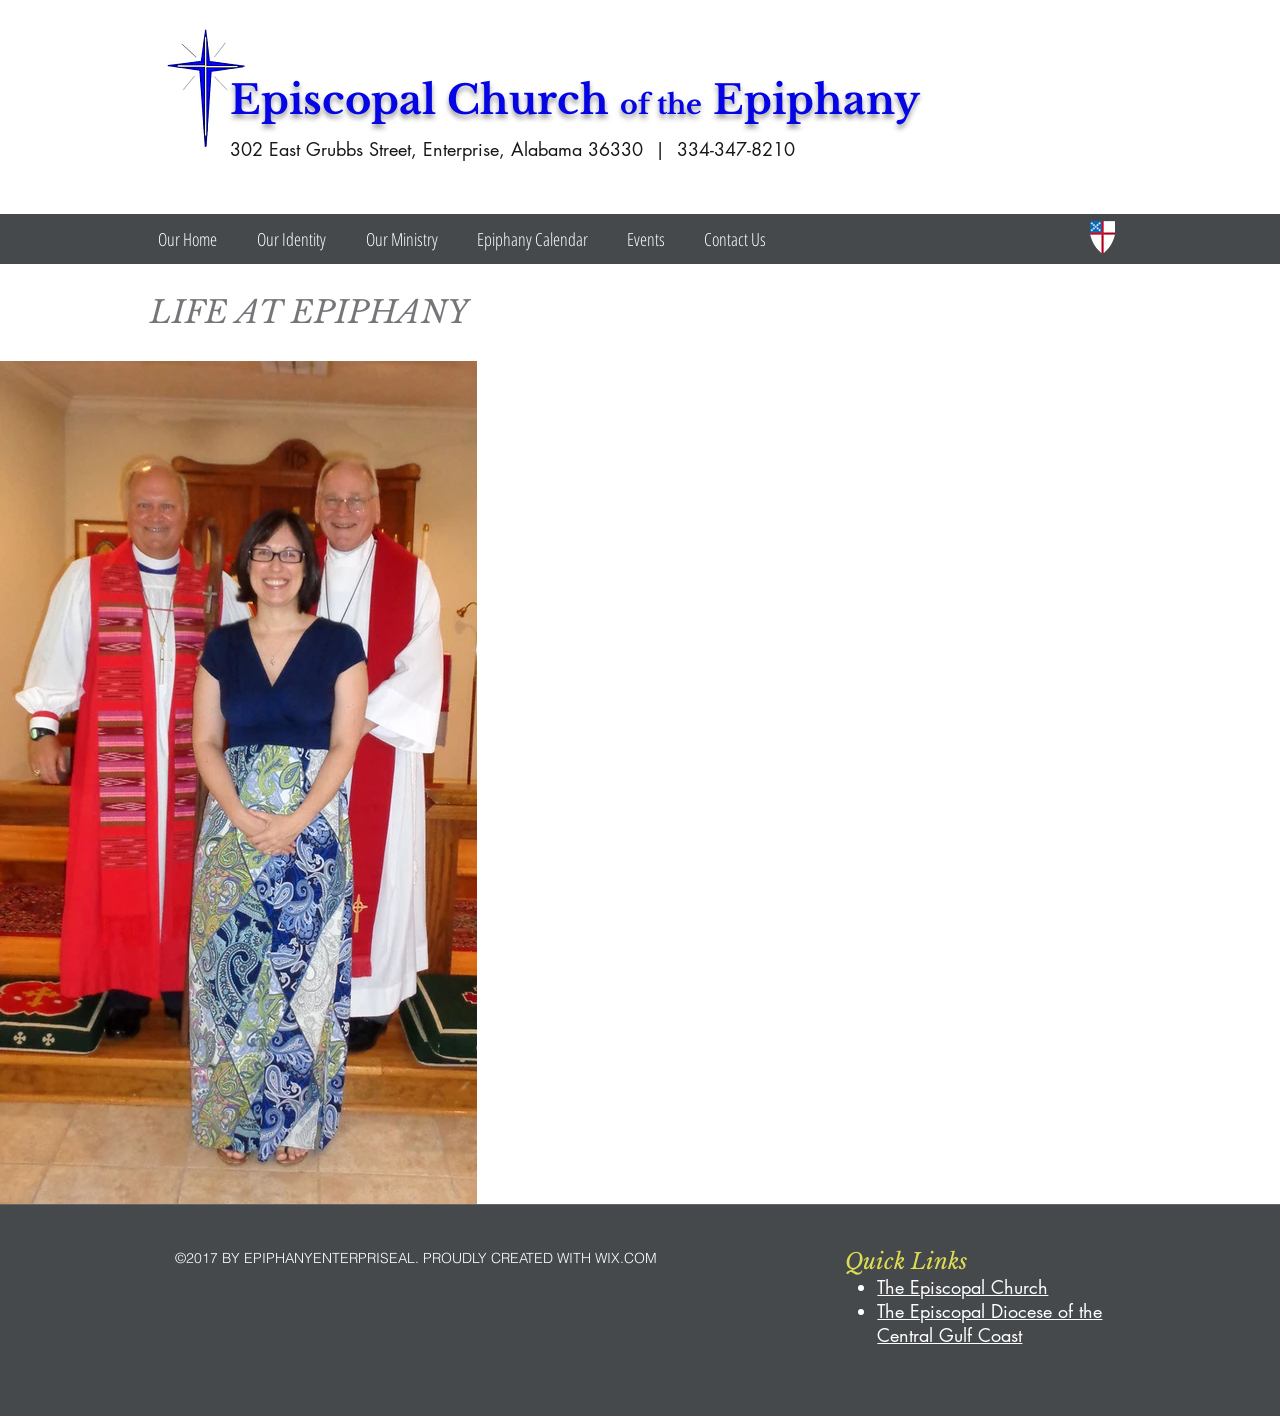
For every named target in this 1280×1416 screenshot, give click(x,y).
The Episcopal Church (962, 1287)
